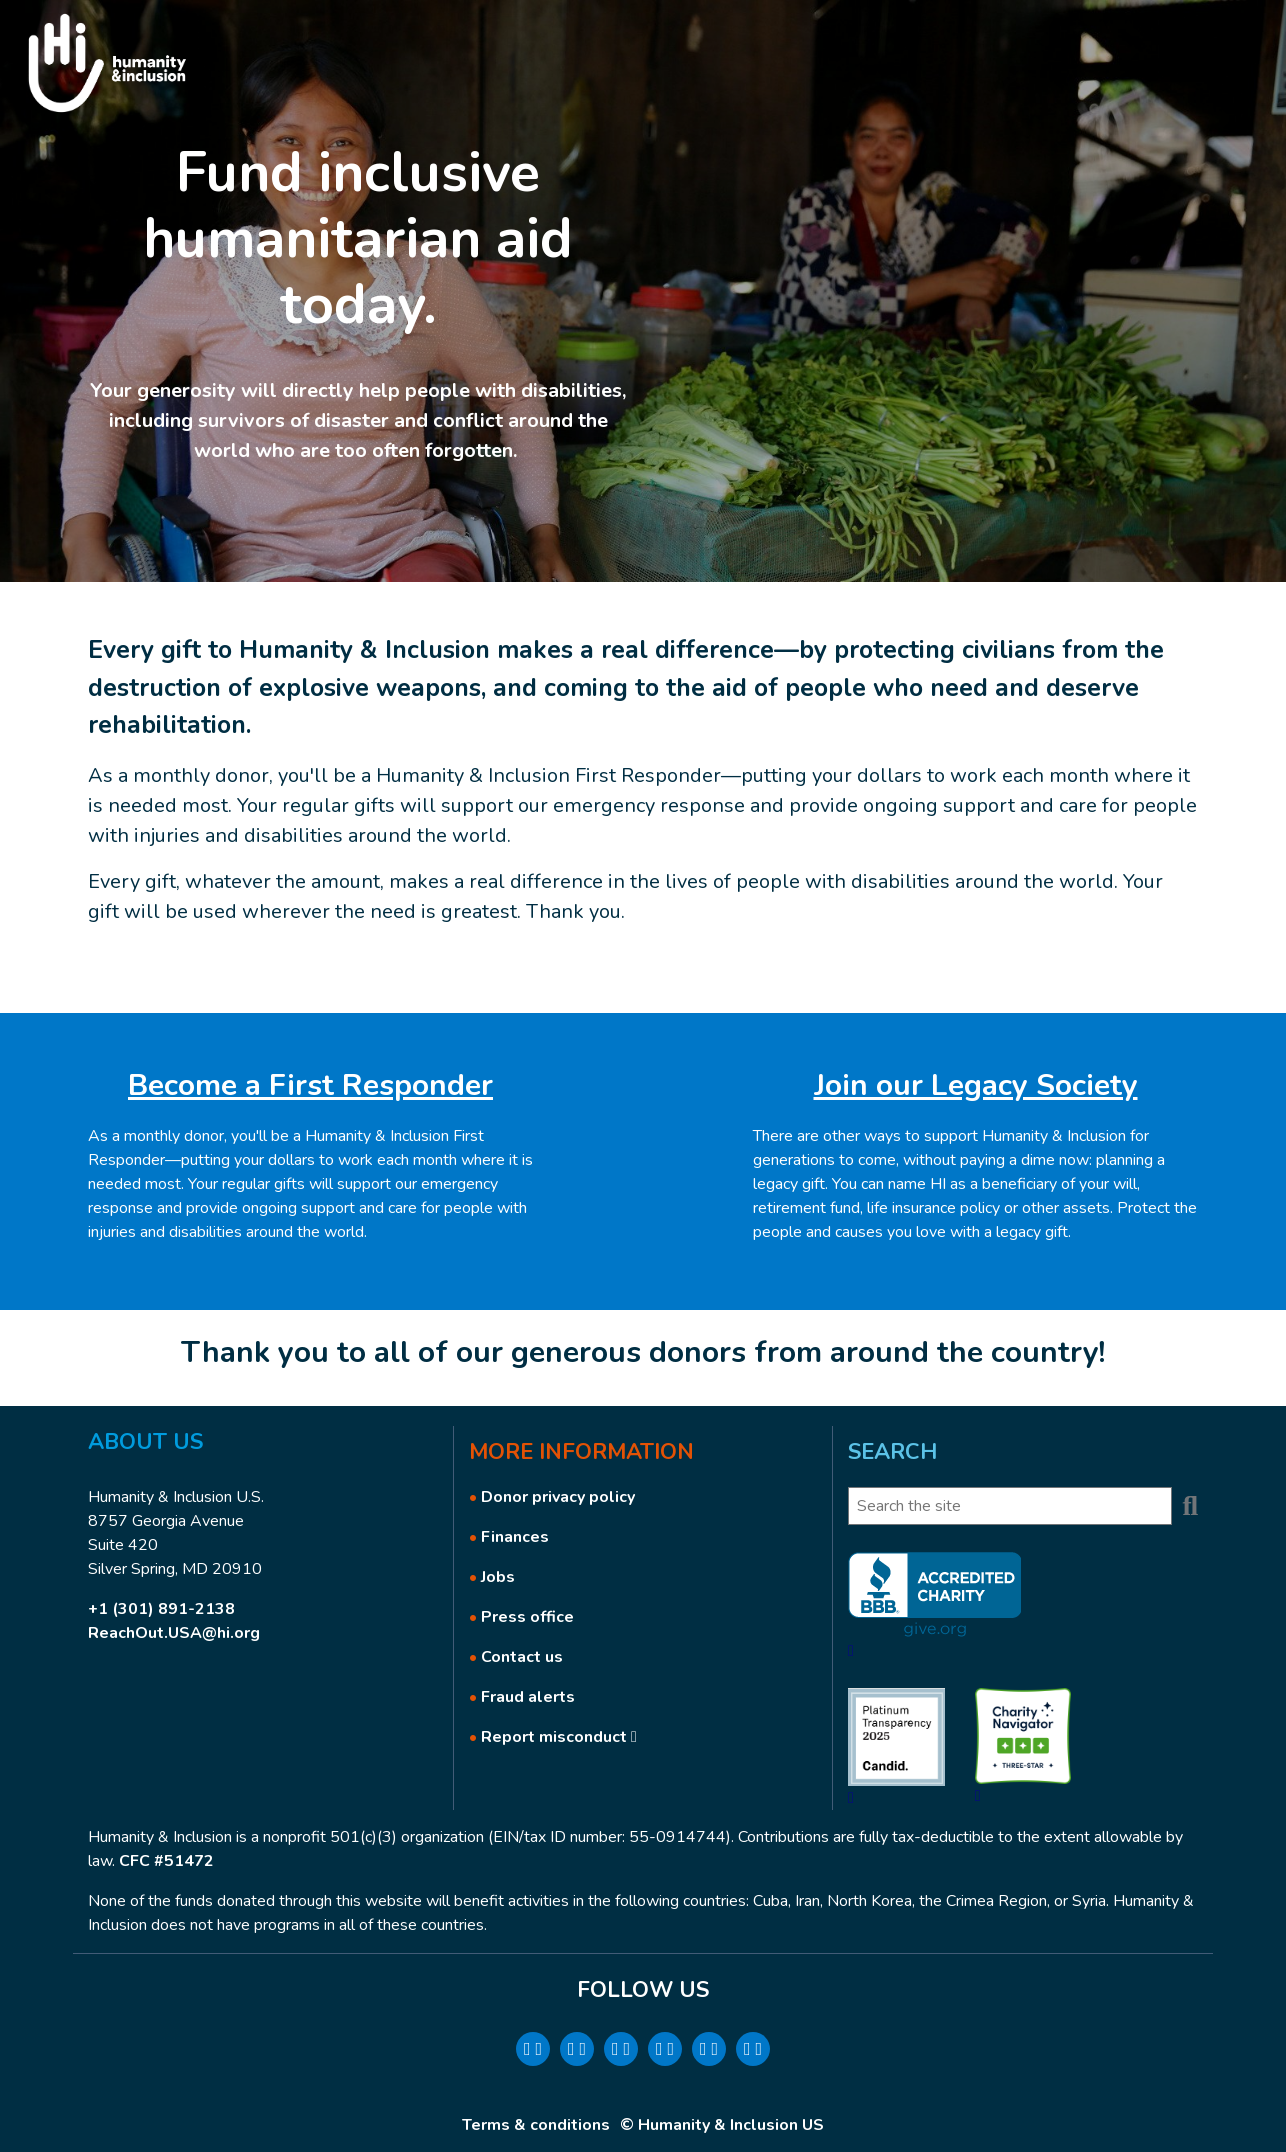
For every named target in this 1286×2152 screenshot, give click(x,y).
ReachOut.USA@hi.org (174, 1633)
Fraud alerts (528, 1697)
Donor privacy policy (558, 1497)
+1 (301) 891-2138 (161, 1609)
